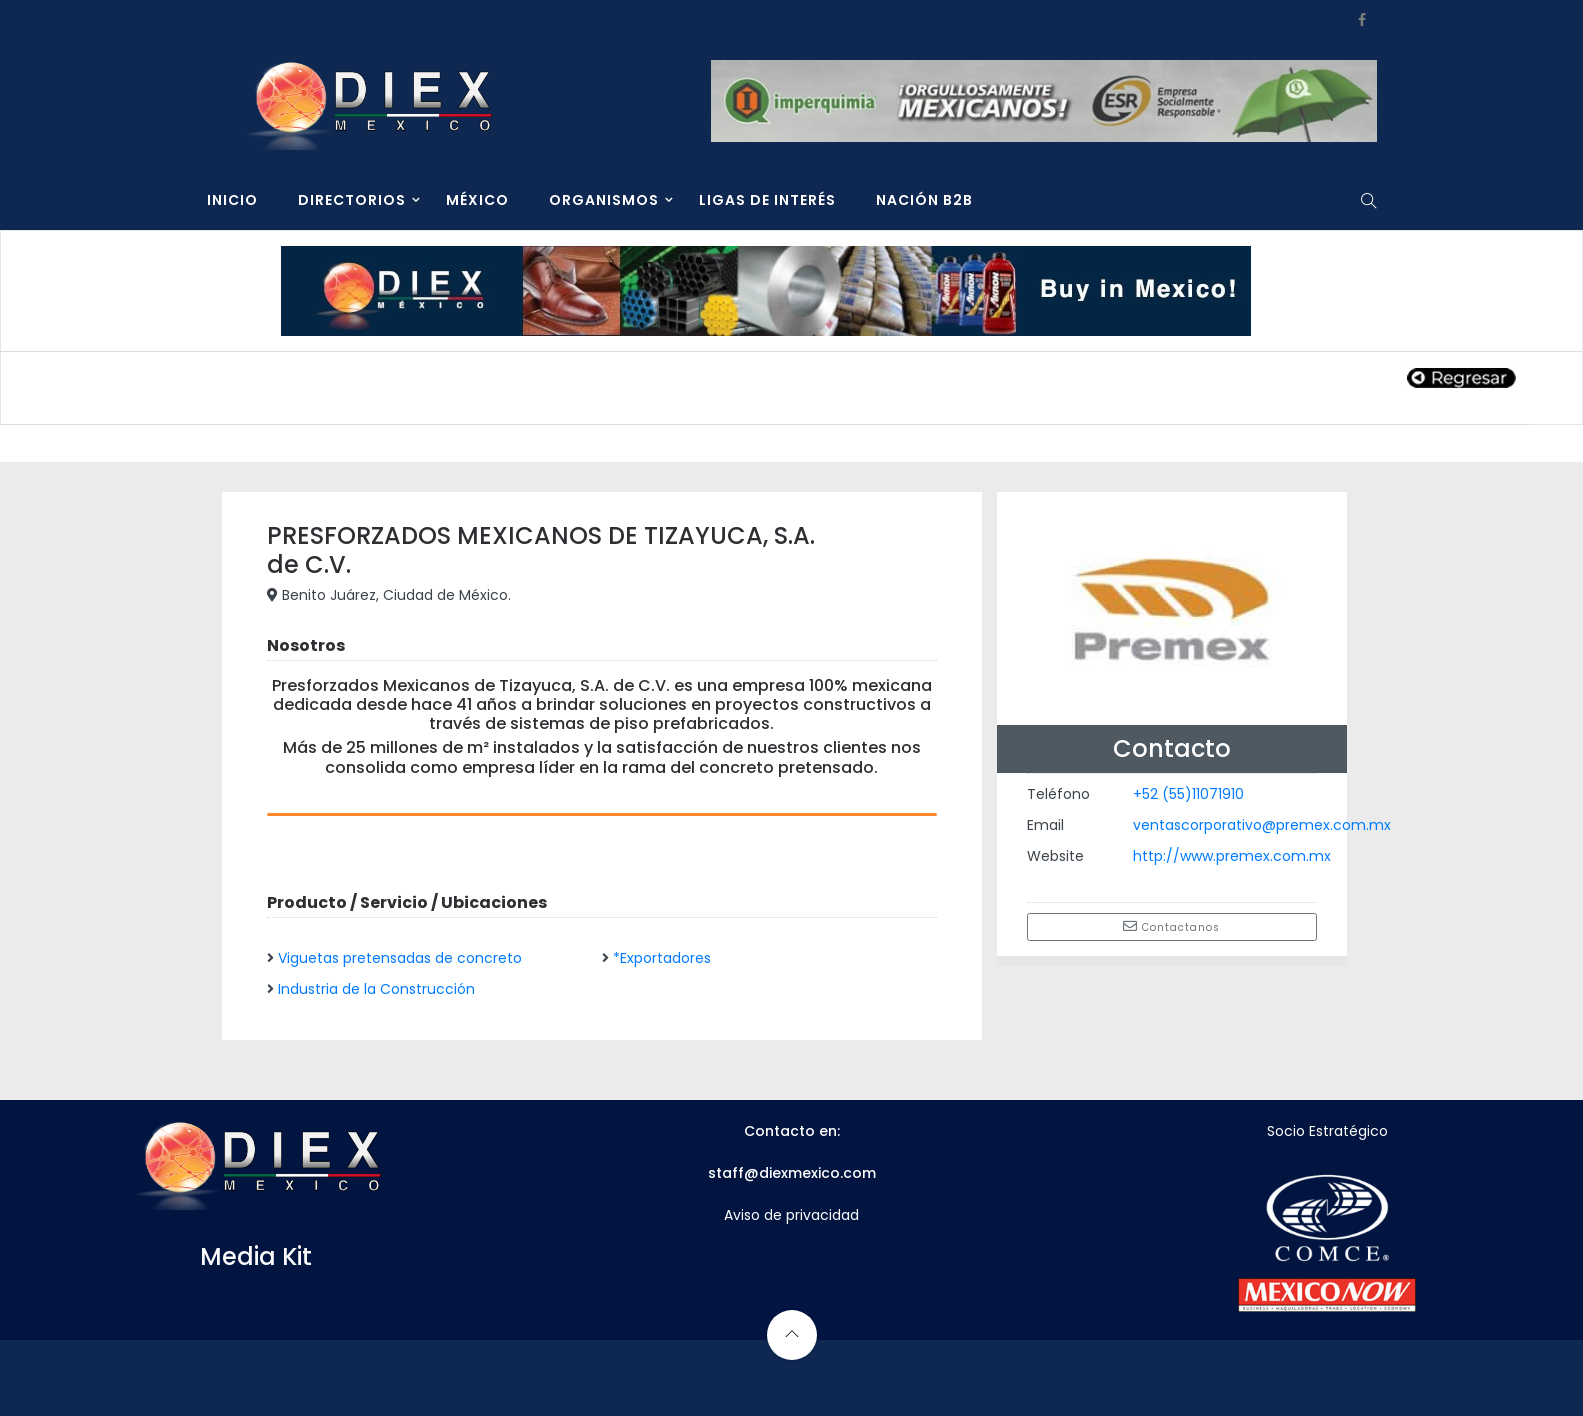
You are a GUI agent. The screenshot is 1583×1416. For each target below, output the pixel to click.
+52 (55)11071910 (1188, 794)
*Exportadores (662, 958)
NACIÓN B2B (924, 200)
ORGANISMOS (604, 200)
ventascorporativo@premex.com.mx (1262, 825)
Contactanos (1171, 927)
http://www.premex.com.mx (1232, 856)
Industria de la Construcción (376, 989)
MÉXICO (477, 200)
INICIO (232, 200)
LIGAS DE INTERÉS (767, 200)
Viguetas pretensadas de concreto (400, 958)
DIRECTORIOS (352, 200)
